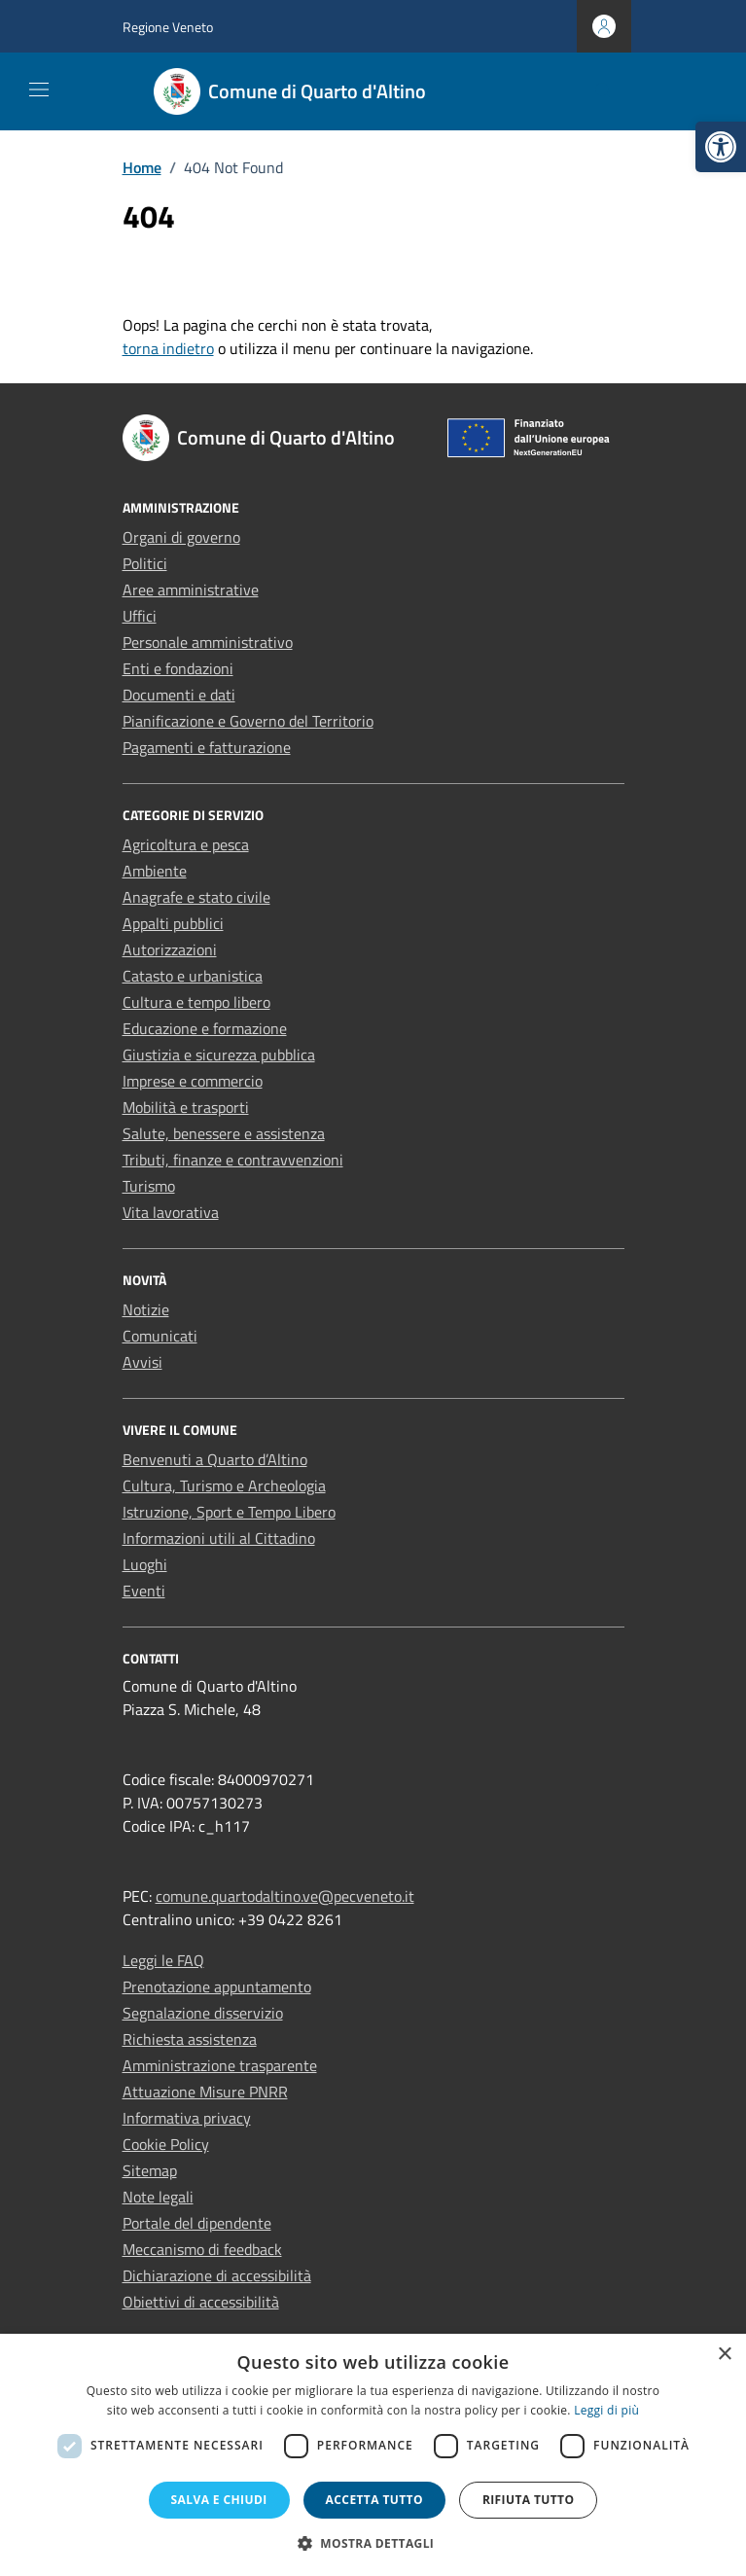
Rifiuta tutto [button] (528, 2499)
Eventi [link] (144, 1590)
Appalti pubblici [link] (173, 923)
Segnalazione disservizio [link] (203, 2012)
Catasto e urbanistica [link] (193, 975)
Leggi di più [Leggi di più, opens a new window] (606, 2410)
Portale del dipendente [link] (197, 2223)
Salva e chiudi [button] (219, 2499)
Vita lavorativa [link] (171, 1212)
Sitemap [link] (150, 2170)
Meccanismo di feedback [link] (202, 2249)
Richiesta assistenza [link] (190, 2039)
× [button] (724, 2354)
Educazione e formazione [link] (205, 1028)
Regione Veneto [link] (168, 27)
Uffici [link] (140, 615)
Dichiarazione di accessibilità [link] (217, 2275)
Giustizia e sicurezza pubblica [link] (219, 1054)
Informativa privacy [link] (187, 2117)
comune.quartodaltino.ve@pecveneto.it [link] (285, 1896)
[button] (373, 2543)
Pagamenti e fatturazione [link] (207, 747)
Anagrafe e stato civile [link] (196, 897)
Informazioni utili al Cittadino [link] (219, 1538)
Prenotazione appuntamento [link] (217, 1986)
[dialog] (373, 2455)
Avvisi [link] (142, 1362)
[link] (720, 147)
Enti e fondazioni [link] (178, 668)
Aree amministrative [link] (191, 589)
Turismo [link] (149, 1186)
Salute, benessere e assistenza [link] (224, 1133)
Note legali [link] (158, 2196)
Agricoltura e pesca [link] (186, 844)
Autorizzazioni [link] (170, 949)
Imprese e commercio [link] (193, 1080)
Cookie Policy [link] (166, 2144)
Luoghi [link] (145, 1564)
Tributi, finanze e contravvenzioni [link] (233, 1159)
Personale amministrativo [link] (208, 642)
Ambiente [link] (155, 870)
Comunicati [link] (160, 1335)
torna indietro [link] (168, 348)
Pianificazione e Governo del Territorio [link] (248, 721)
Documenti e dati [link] (179, 694)
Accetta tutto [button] (374, 2499)
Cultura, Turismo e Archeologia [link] (224, 1485)
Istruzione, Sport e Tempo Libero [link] (229, 1511)
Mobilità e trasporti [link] (186, 1107)
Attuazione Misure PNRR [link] (205, 2091)
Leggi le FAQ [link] (163, 1960)
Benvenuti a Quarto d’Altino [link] (215, 1459)
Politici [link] (145, 563)
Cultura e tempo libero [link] (196, 1002)
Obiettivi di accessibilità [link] (201, 2301)
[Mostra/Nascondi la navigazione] (39, 89)
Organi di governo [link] (181, 537)
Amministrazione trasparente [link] (220, 2065)
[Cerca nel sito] (603, 92)
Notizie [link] (146, 1309)
